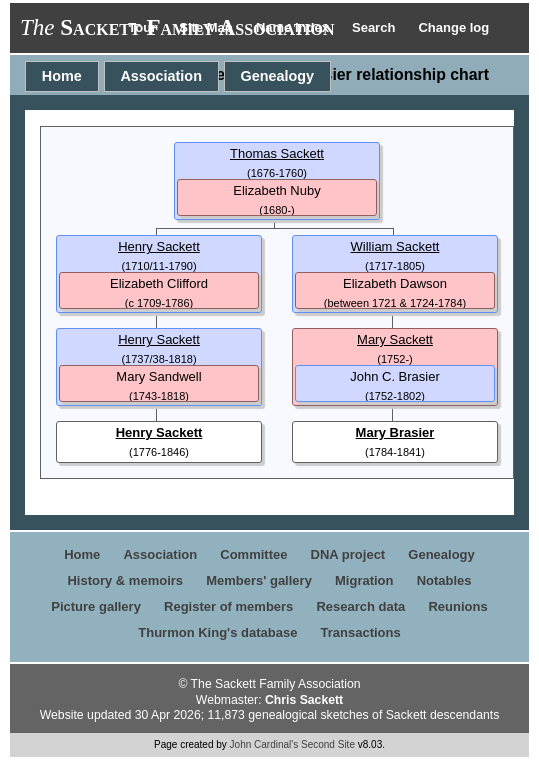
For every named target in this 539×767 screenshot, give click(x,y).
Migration (364, 580)
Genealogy (278, 76)
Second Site (328, 744)
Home (62, 76)
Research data (360, 606)
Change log (453, 27)
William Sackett (395, 246)
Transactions (361, 632)
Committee (253, 554)
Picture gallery (96, 606)
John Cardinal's (264, 744)
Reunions (457, 606)
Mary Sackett (395, 339)
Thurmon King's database (217, 632)
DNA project (348, 554)
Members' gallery (259, 580)
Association (161, 76)
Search (375, 27)
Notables (444, 580)
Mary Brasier (395, 432)
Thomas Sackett (277, 153)
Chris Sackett (304, 700)
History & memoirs (125, 580)
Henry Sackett (159, 246)
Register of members (228, 606)
